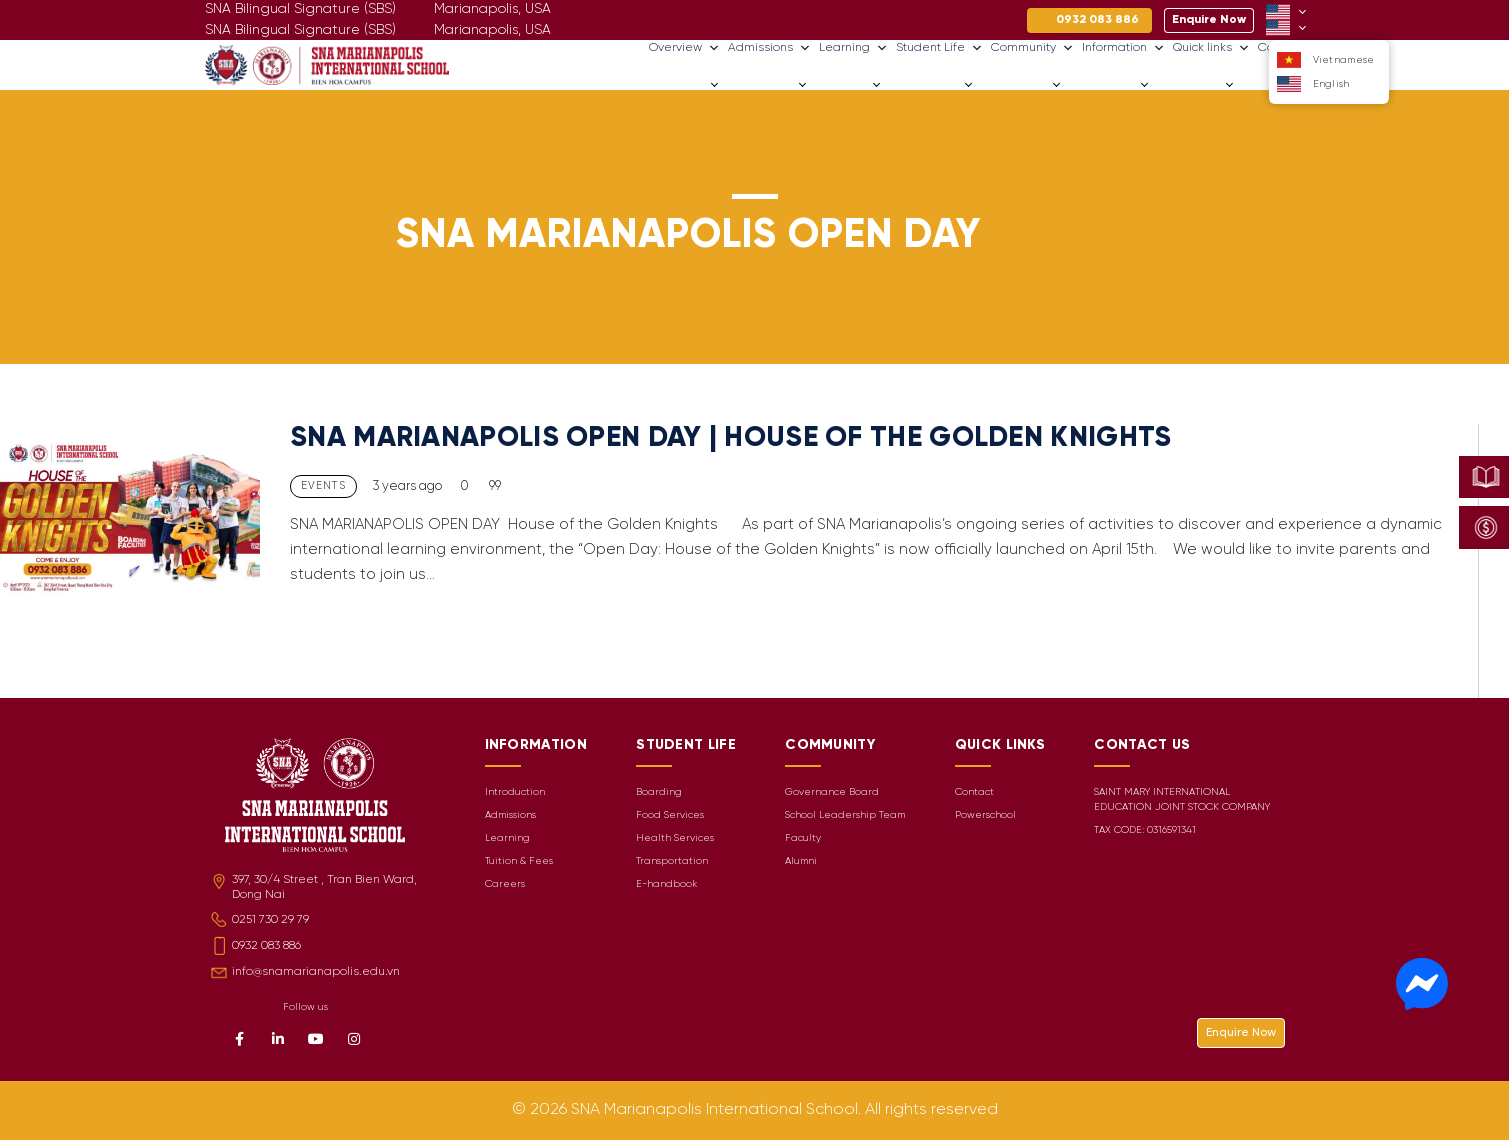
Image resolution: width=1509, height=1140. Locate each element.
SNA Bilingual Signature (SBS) (300, 30)
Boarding (659, 792)
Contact (974, 792)
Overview (684, 48)
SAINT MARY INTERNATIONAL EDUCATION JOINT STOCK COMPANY (1182, 800)
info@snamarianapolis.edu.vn (316, 971)
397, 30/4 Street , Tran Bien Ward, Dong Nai (324, 887)
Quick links (1211, 48)
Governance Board (832, 792)
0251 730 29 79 (270, 919)
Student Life (939, 48)
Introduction (515, 792)
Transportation (672, 861)
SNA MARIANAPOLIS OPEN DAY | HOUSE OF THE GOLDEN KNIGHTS (731, 438)
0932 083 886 (266, 945)
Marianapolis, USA (492, 30)
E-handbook (666, 884)
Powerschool (985, 815)
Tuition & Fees (519, 861)
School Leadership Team (845, 815)
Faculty (803, 838)
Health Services (675, 838)
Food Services (670, 815)
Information (1123, 48)
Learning (853, 48)
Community (1032, 48)
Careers (1263, 84)
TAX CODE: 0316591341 (1145, 830)
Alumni (801, 861)
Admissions (769, 48)
